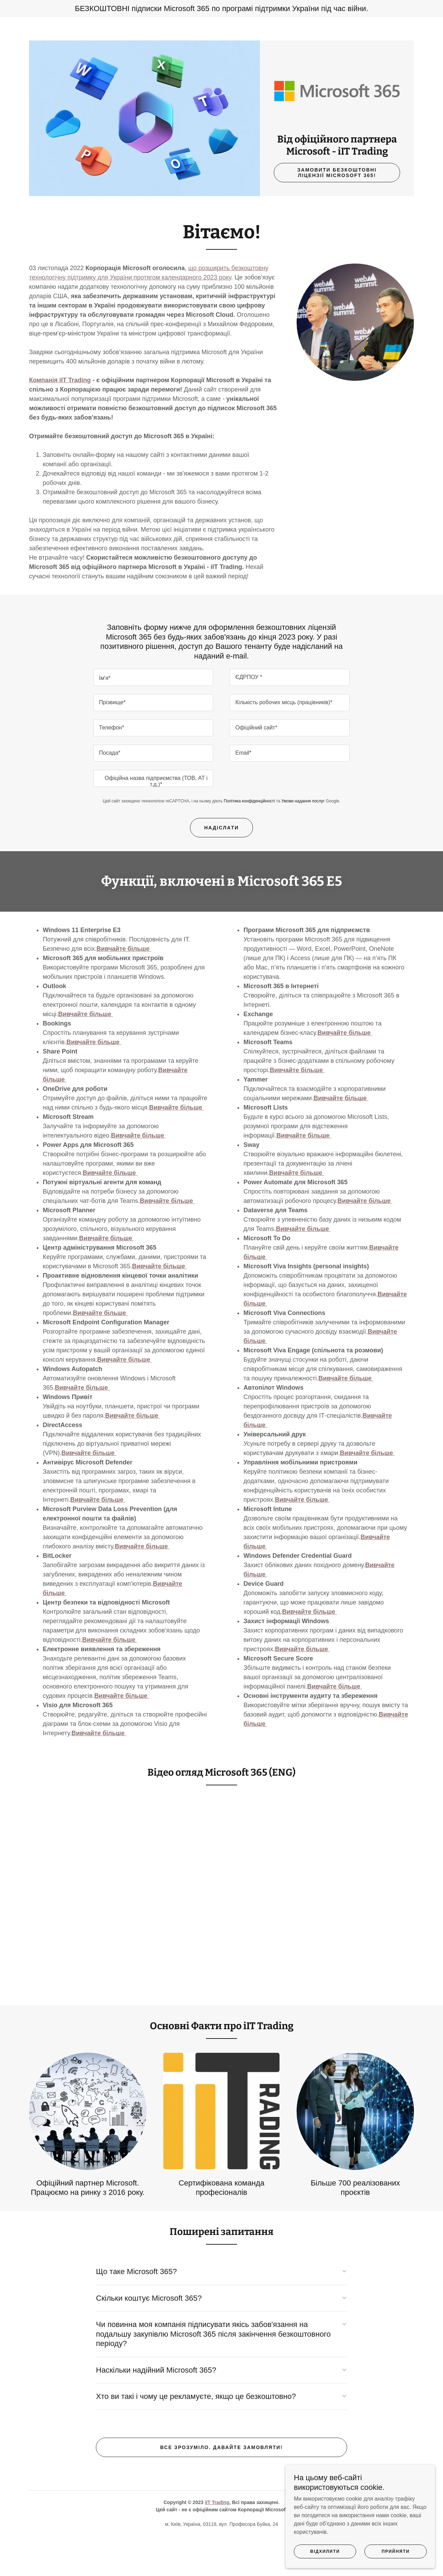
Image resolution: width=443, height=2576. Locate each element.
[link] (337, 109)
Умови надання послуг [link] (303, 838)
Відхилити (333, 2565)
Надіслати (221, 865)
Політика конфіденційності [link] (249, 838)
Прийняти (398, 2565)
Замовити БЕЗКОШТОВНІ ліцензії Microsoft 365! (337, 209)
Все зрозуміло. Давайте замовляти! (221, 2484)
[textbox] (153, 714)
